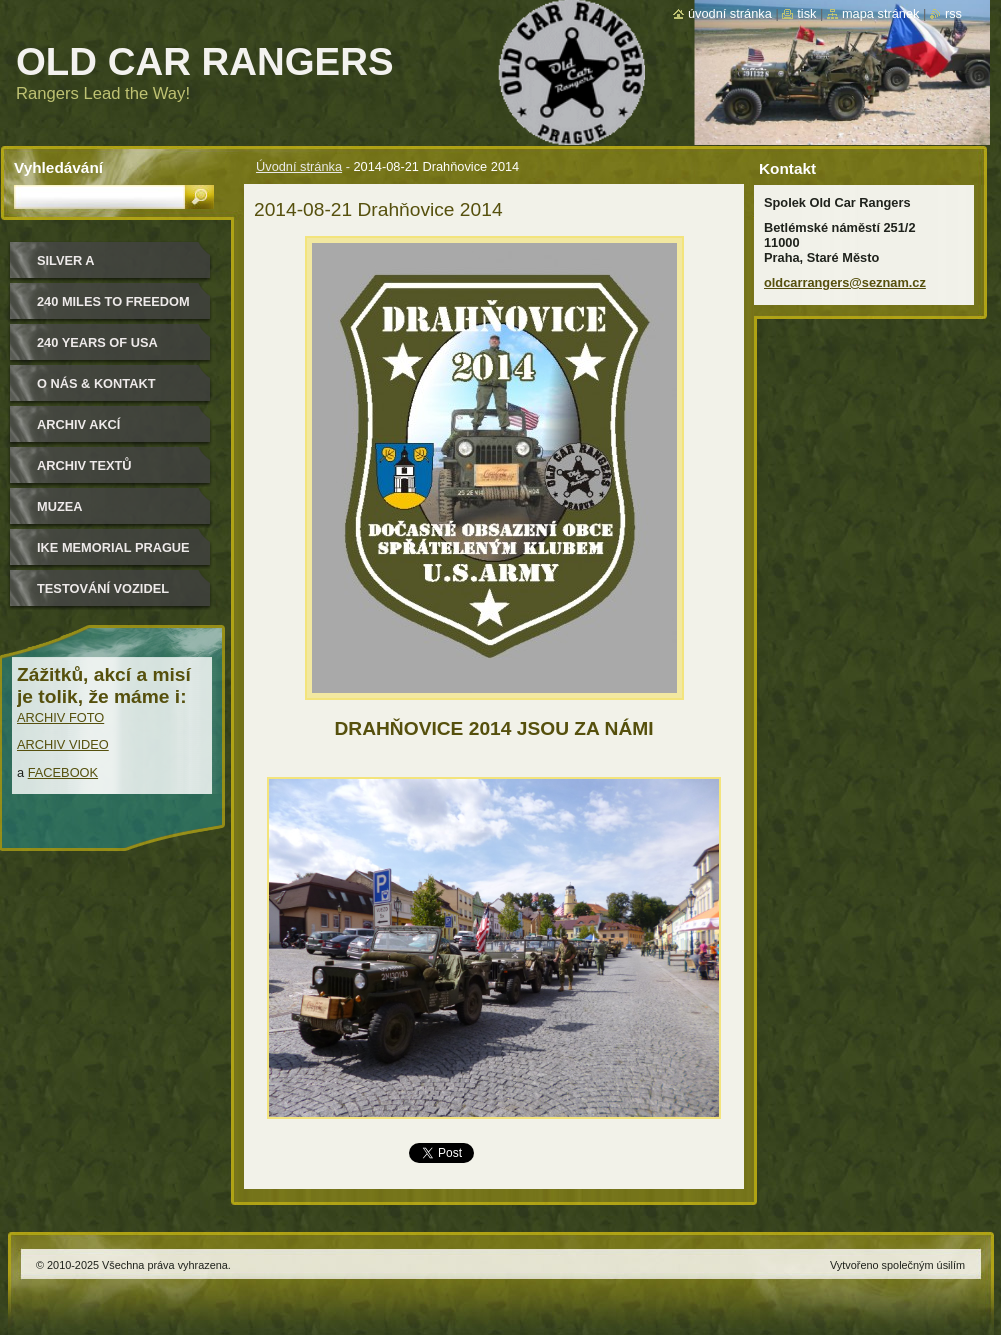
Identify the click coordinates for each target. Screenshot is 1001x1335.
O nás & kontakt (96, 383)
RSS (953, 13)
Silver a (66, 260)
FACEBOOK (63, 772)
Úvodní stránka (299, 166)
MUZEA (60, 506)
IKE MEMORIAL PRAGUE (113, 547)
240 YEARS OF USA (97, 342)
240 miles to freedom (113, 301)
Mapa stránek (881, 13)
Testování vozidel (103, 588)
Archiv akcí (78, 424)
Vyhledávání (58, 167)
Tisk (806, 13)
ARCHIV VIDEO (63, 744)
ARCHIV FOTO (60, 717)
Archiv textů (84, 465)
